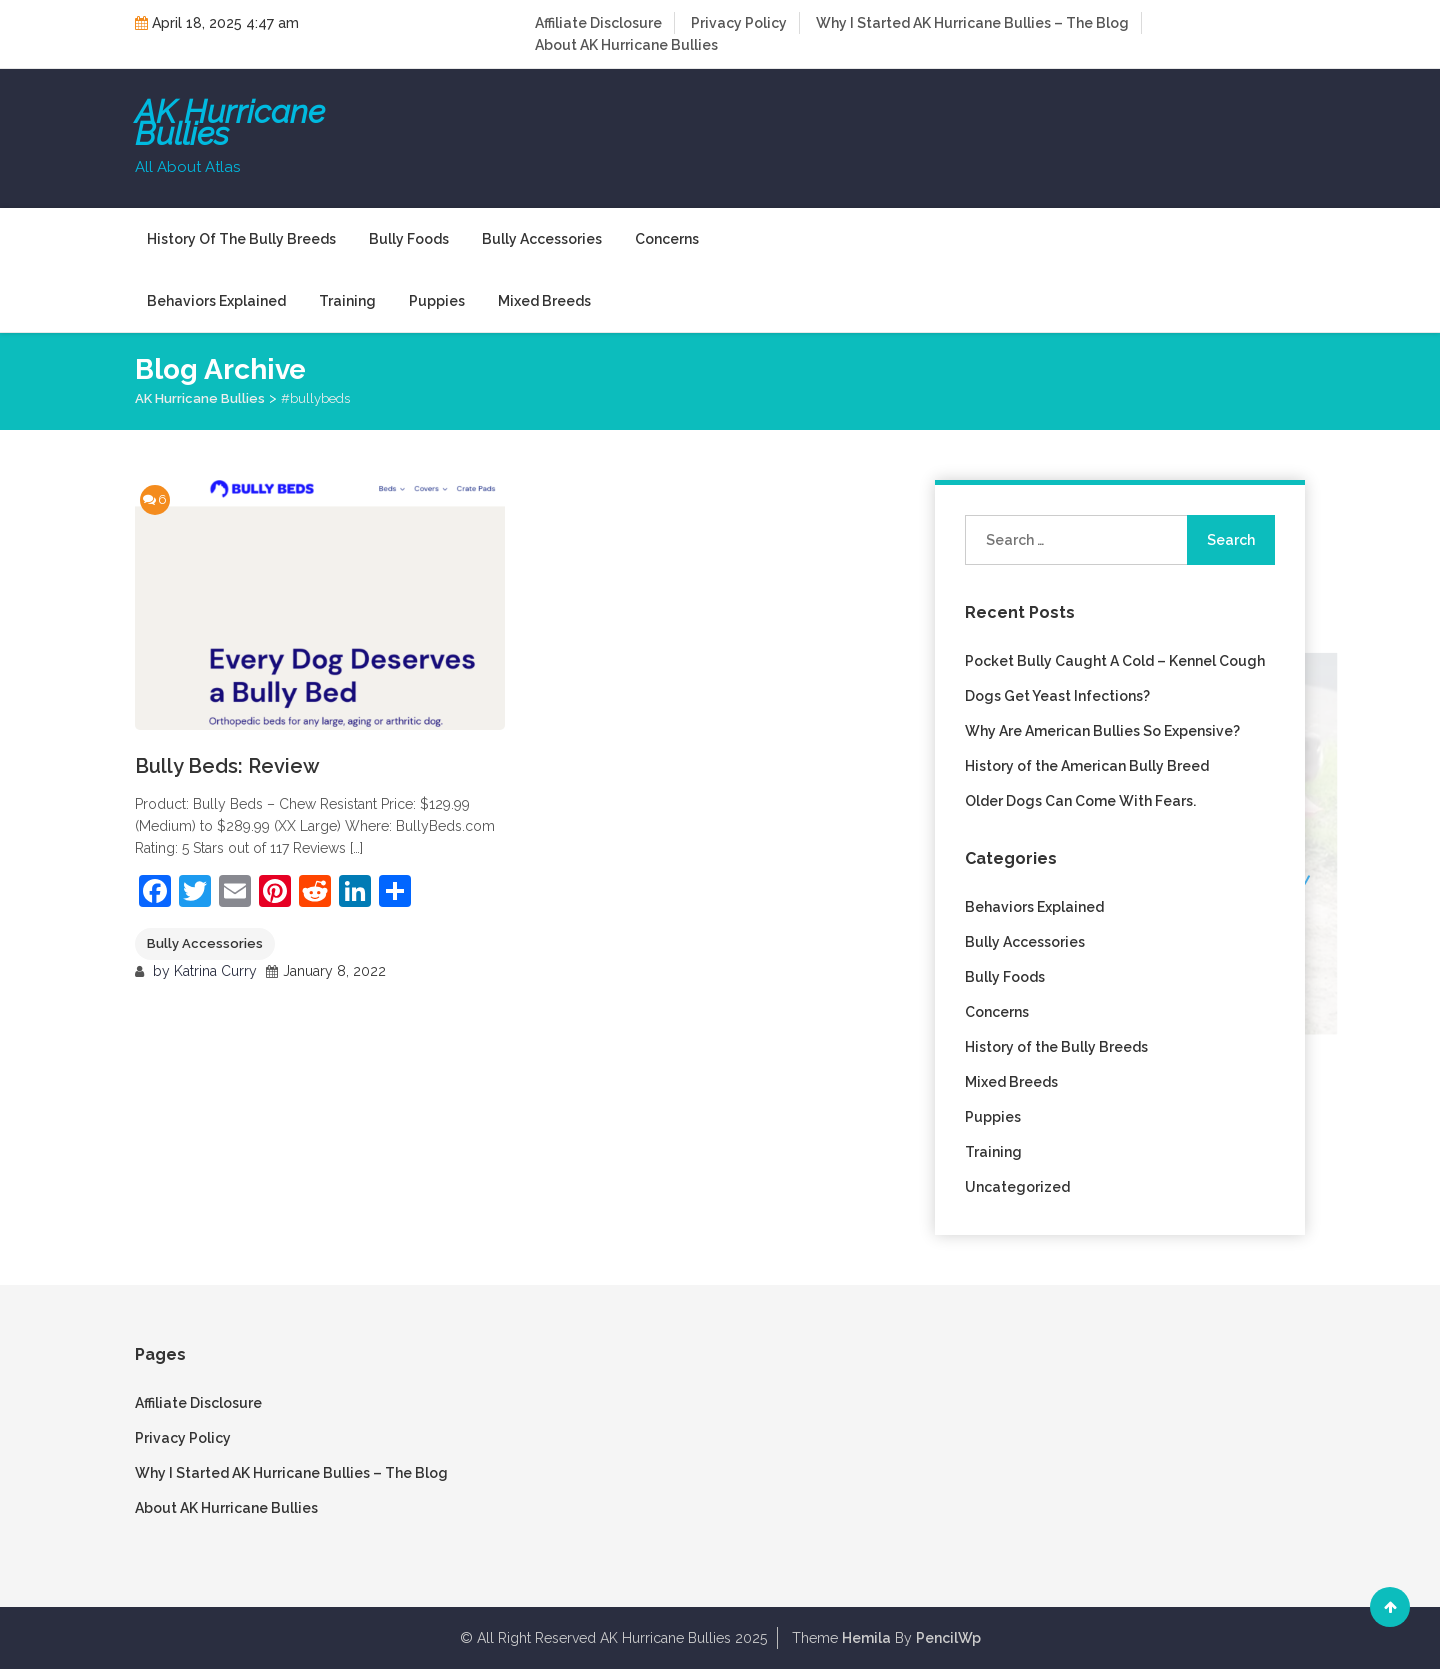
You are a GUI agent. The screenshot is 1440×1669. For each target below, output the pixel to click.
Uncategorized (1017, 1187)
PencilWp (948, 1638)
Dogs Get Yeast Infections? (1057, 696)
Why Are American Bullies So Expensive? (1102, 731)
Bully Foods (409, 239)
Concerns (667, 239)
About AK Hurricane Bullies (626, 45)
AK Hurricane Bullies (230, 123)
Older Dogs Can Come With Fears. (1080, 801)
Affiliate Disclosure (598, 23)
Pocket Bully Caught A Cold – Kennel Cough (1115, 661)
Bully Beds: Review (227, 766)
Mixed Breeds (544, 301)
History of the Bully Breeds (241, 239)
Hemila (866, 1638)
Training (347, 301)
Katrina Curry (215, 971)
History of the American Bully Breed (1087, 766)
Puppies (437, 301)
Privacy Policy (739, 23)
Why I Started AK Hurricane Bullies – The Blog (972, 23)
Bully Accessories (542, 239)
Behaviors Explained (216, 301)
